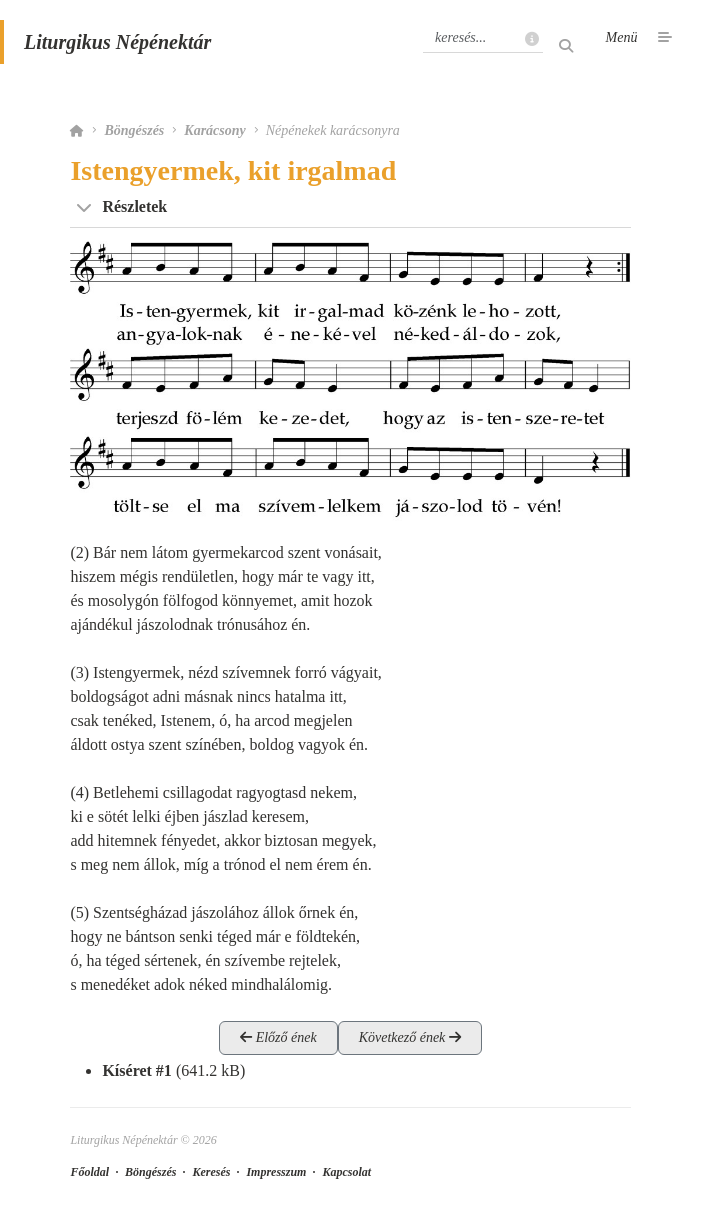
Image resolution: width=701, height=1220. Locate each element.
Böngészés (134, 130)
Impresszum (276, 1172)
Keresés (211, 1172)
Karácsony (214, 130)
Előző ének (278, 1037)
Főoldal (89, 1172)
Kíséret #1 (136, 1070)
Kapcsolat (346, 1172)
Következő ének (410, 1037)
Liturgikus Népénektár (117, 42)
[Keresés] (483, 38)
